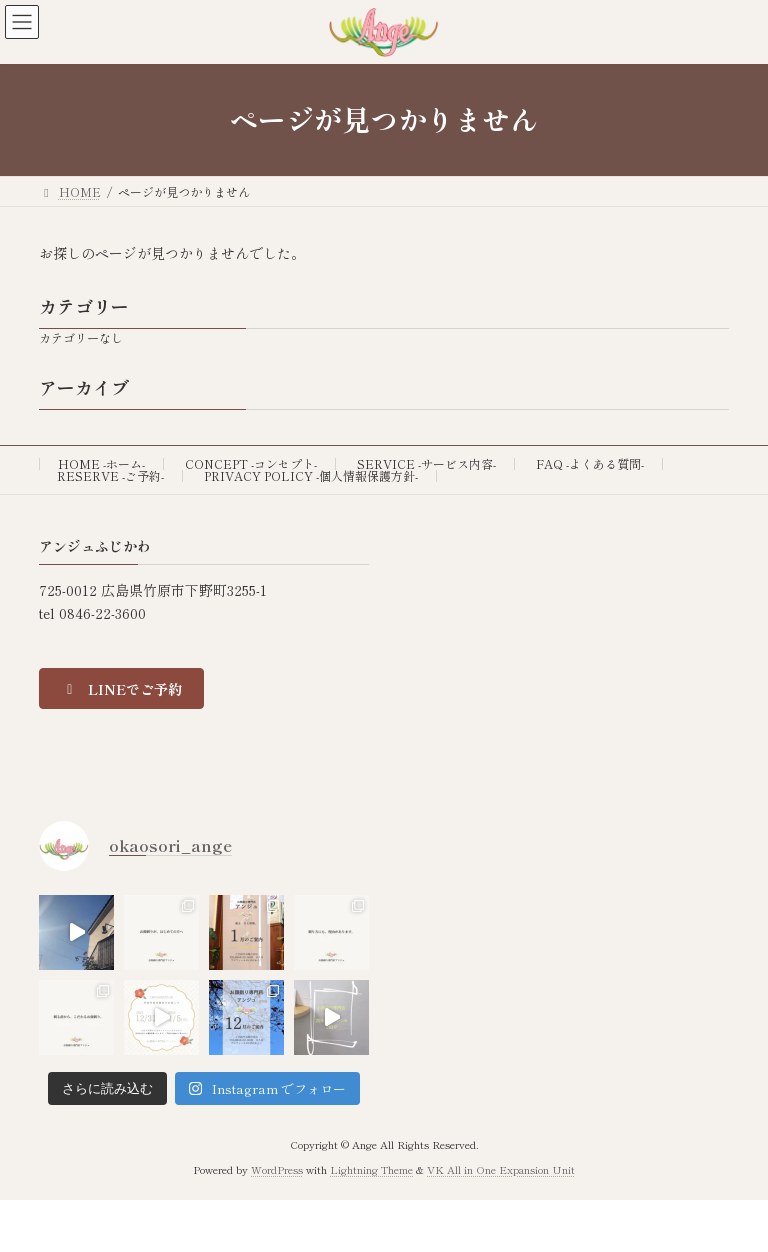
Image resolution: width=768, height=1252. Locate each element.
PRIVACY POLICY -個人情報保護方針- (311, 475)
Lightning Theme (371, 1169)
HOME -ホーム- (101, 463)
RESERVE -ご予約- (110, 475)
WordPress (277, 1169)
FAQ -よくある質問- (590, 463)
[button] (121, 688)
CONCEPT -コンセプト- (251, 463)
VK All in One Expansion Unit (501, 1169)
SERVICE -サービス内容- (426, 463)
